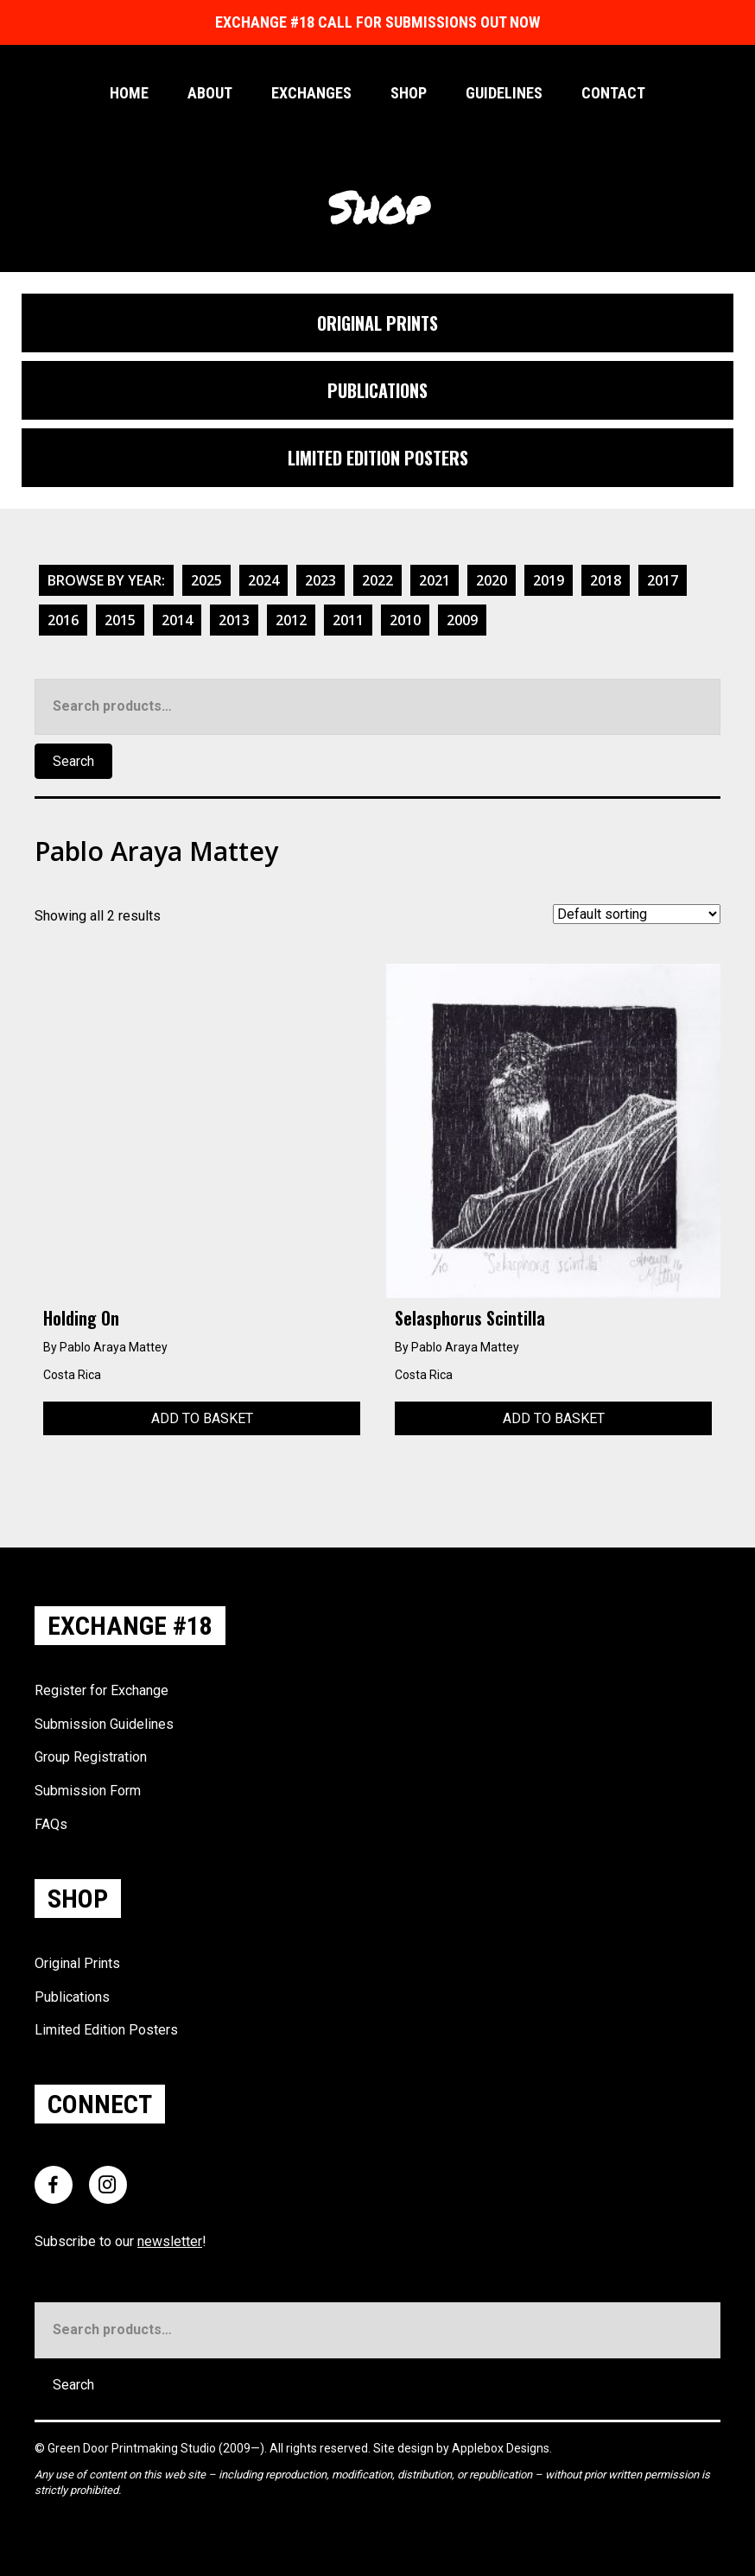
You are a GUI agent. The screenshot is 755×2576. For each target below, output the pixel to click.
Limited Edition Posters (106, 2030)
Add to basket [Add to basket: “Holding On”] (202, 1418)
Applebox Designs (500, 2448)
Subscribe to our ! (120, 2241)
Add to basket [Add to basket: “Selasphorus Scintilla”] (554, 1418)
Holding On (81, 1318)
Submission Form (88, 1790)
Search (73, 761)
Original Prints (77, 1963)
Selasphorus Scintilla (470, 1318)
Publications (72, 1997)
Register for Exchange (101, 1690)
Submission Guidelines (104, 1724)
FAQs (51, 1824)
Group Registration (91, 1757)
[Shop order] (636, 914)
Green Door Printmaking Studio (133, 2448)
